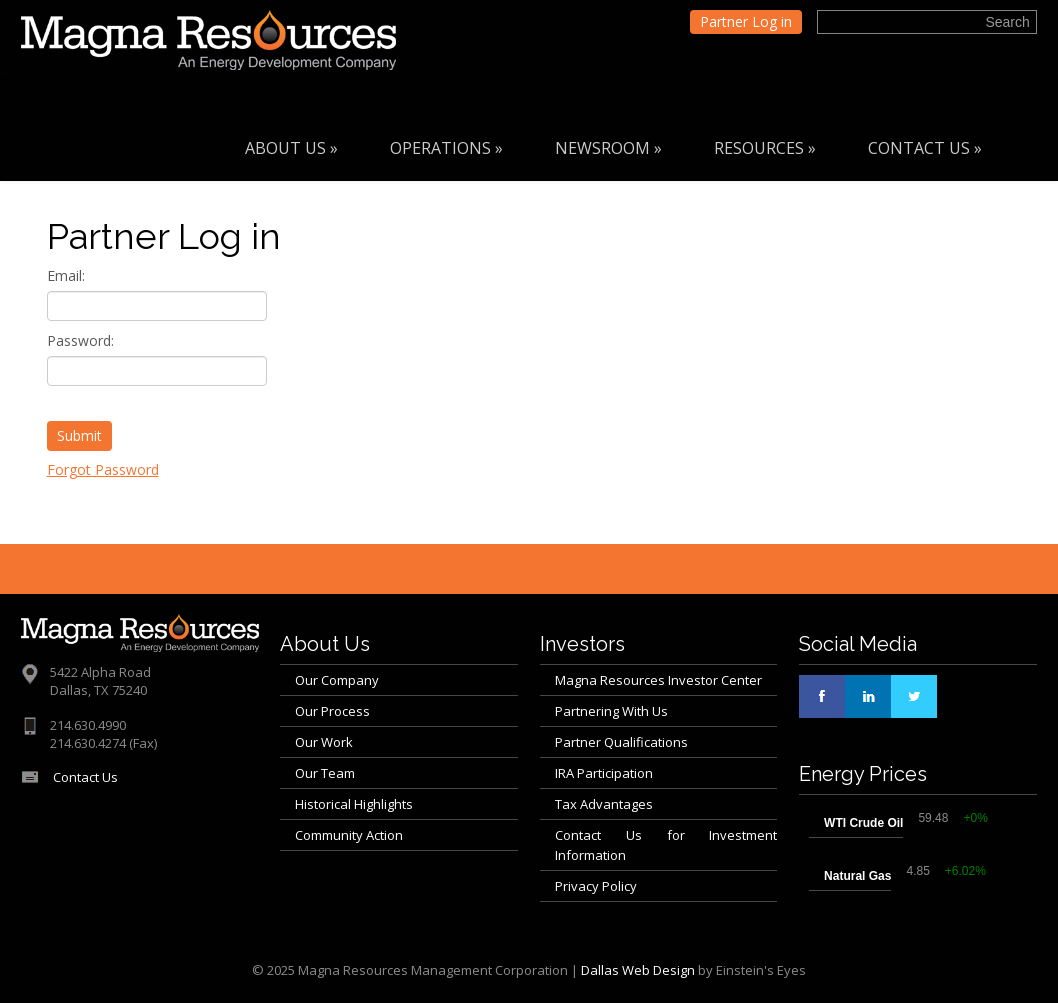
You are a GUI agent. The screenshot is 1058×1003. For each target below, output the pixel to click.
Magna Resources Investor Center (658, 680)
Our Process (332, 711)
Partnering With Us (611, 711)
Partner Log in (746, 21)
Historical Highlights (354, 804)
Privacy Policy (596, 886)
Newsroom (608, 148)
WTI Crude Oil (863, 823)
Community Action (349, 835)
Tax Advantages (604, 804)
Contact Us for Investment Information (666, 845)
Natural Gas (857, 876)
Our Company (337, 680)
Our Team (325, 773)
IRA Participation (604, 773)
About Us (291, 148)
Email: (66, 275)
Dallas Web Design (638, 970)
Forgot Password (103, 469)
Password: (80, 340)
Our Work (324, 742)
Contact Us (925, 148)
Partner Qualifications (621, 742)
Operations (446, 148)
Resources (765, 148)
